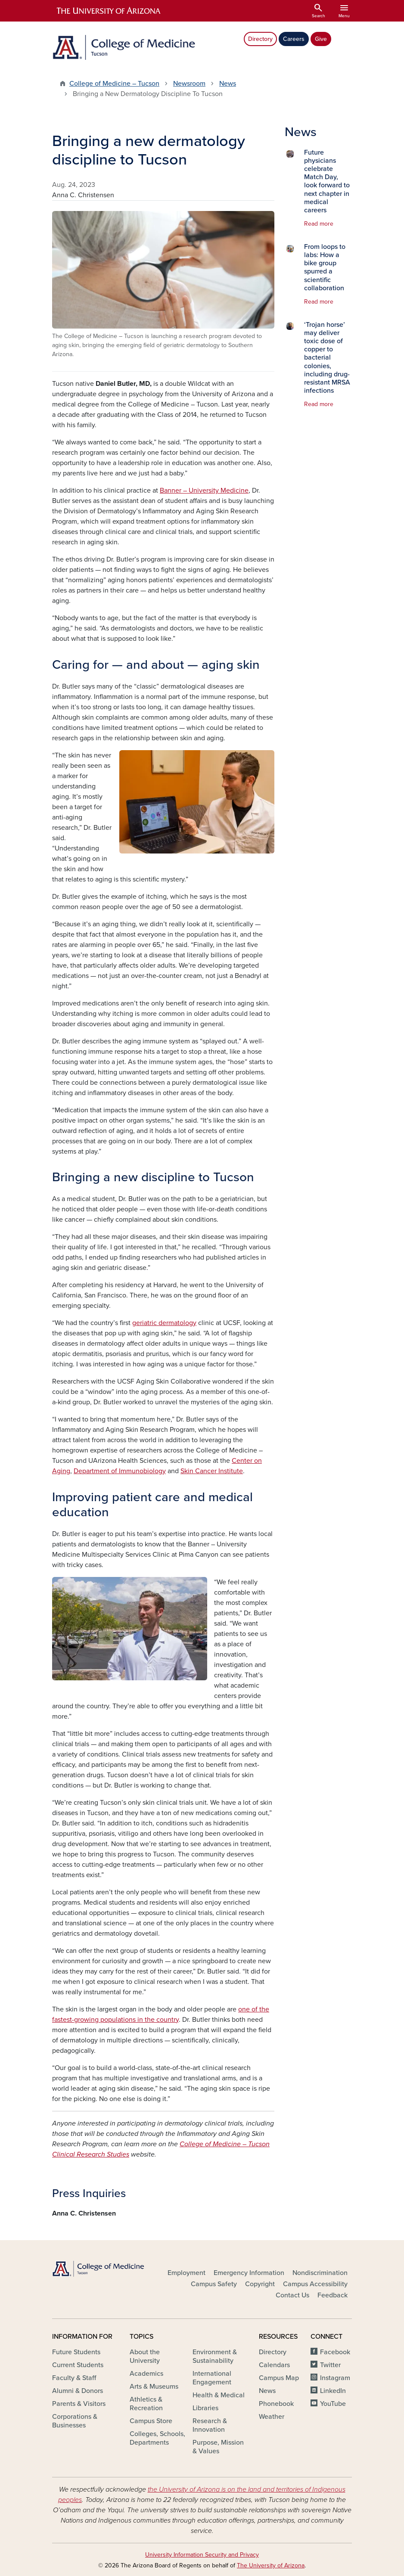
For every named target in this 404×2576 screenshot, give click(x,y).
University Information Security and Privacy (202, 2554)
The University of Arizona (271, 2565)
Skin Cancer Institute (211, 1471)
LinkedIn (333, 2391)
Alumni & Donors (77, 2391)
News (227, 83)
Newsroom (189, 83)
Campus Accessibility (315, 2284)
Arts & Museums (154, 2386)
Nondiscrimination (320, 2273)
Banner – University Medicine (204, 490)
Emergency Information (249, 2273)
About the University (145, 2356)
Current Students (77, 2365)
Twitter (330, 2365)
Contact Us (292, 2295)
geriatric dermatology (164, 1323)
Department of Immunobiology (120, 1471)
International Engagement (212, 2378)
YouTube (333, 2403)
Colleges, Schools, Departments (157, 2438)
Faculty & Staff (74, 2378)
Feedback (332, 2295)
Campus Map (279, 2378)
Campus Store (151, 2421)
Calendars (274, 2365)
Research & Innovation (210, 2425)
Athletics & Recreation (146, 2403)
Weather (271, 2416)
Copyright (260, 2284)
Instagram (335, 2378)
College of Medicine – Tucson (114, 83)
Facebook (335, 2352)
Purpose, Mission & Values (218, 2446)
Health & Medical (219, 2395)
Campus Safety (214, 2284)
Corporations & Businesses (74, 2421)
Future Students (76, 2352)
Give (321, 39)
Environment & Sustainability (215, 2356)
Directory (260, 39)
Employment (186, 2273)
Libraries (205, 2408)
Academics (146, 2373)
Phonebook (276, 2403)
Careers (294, 39)
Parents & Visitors (79, 2403)
